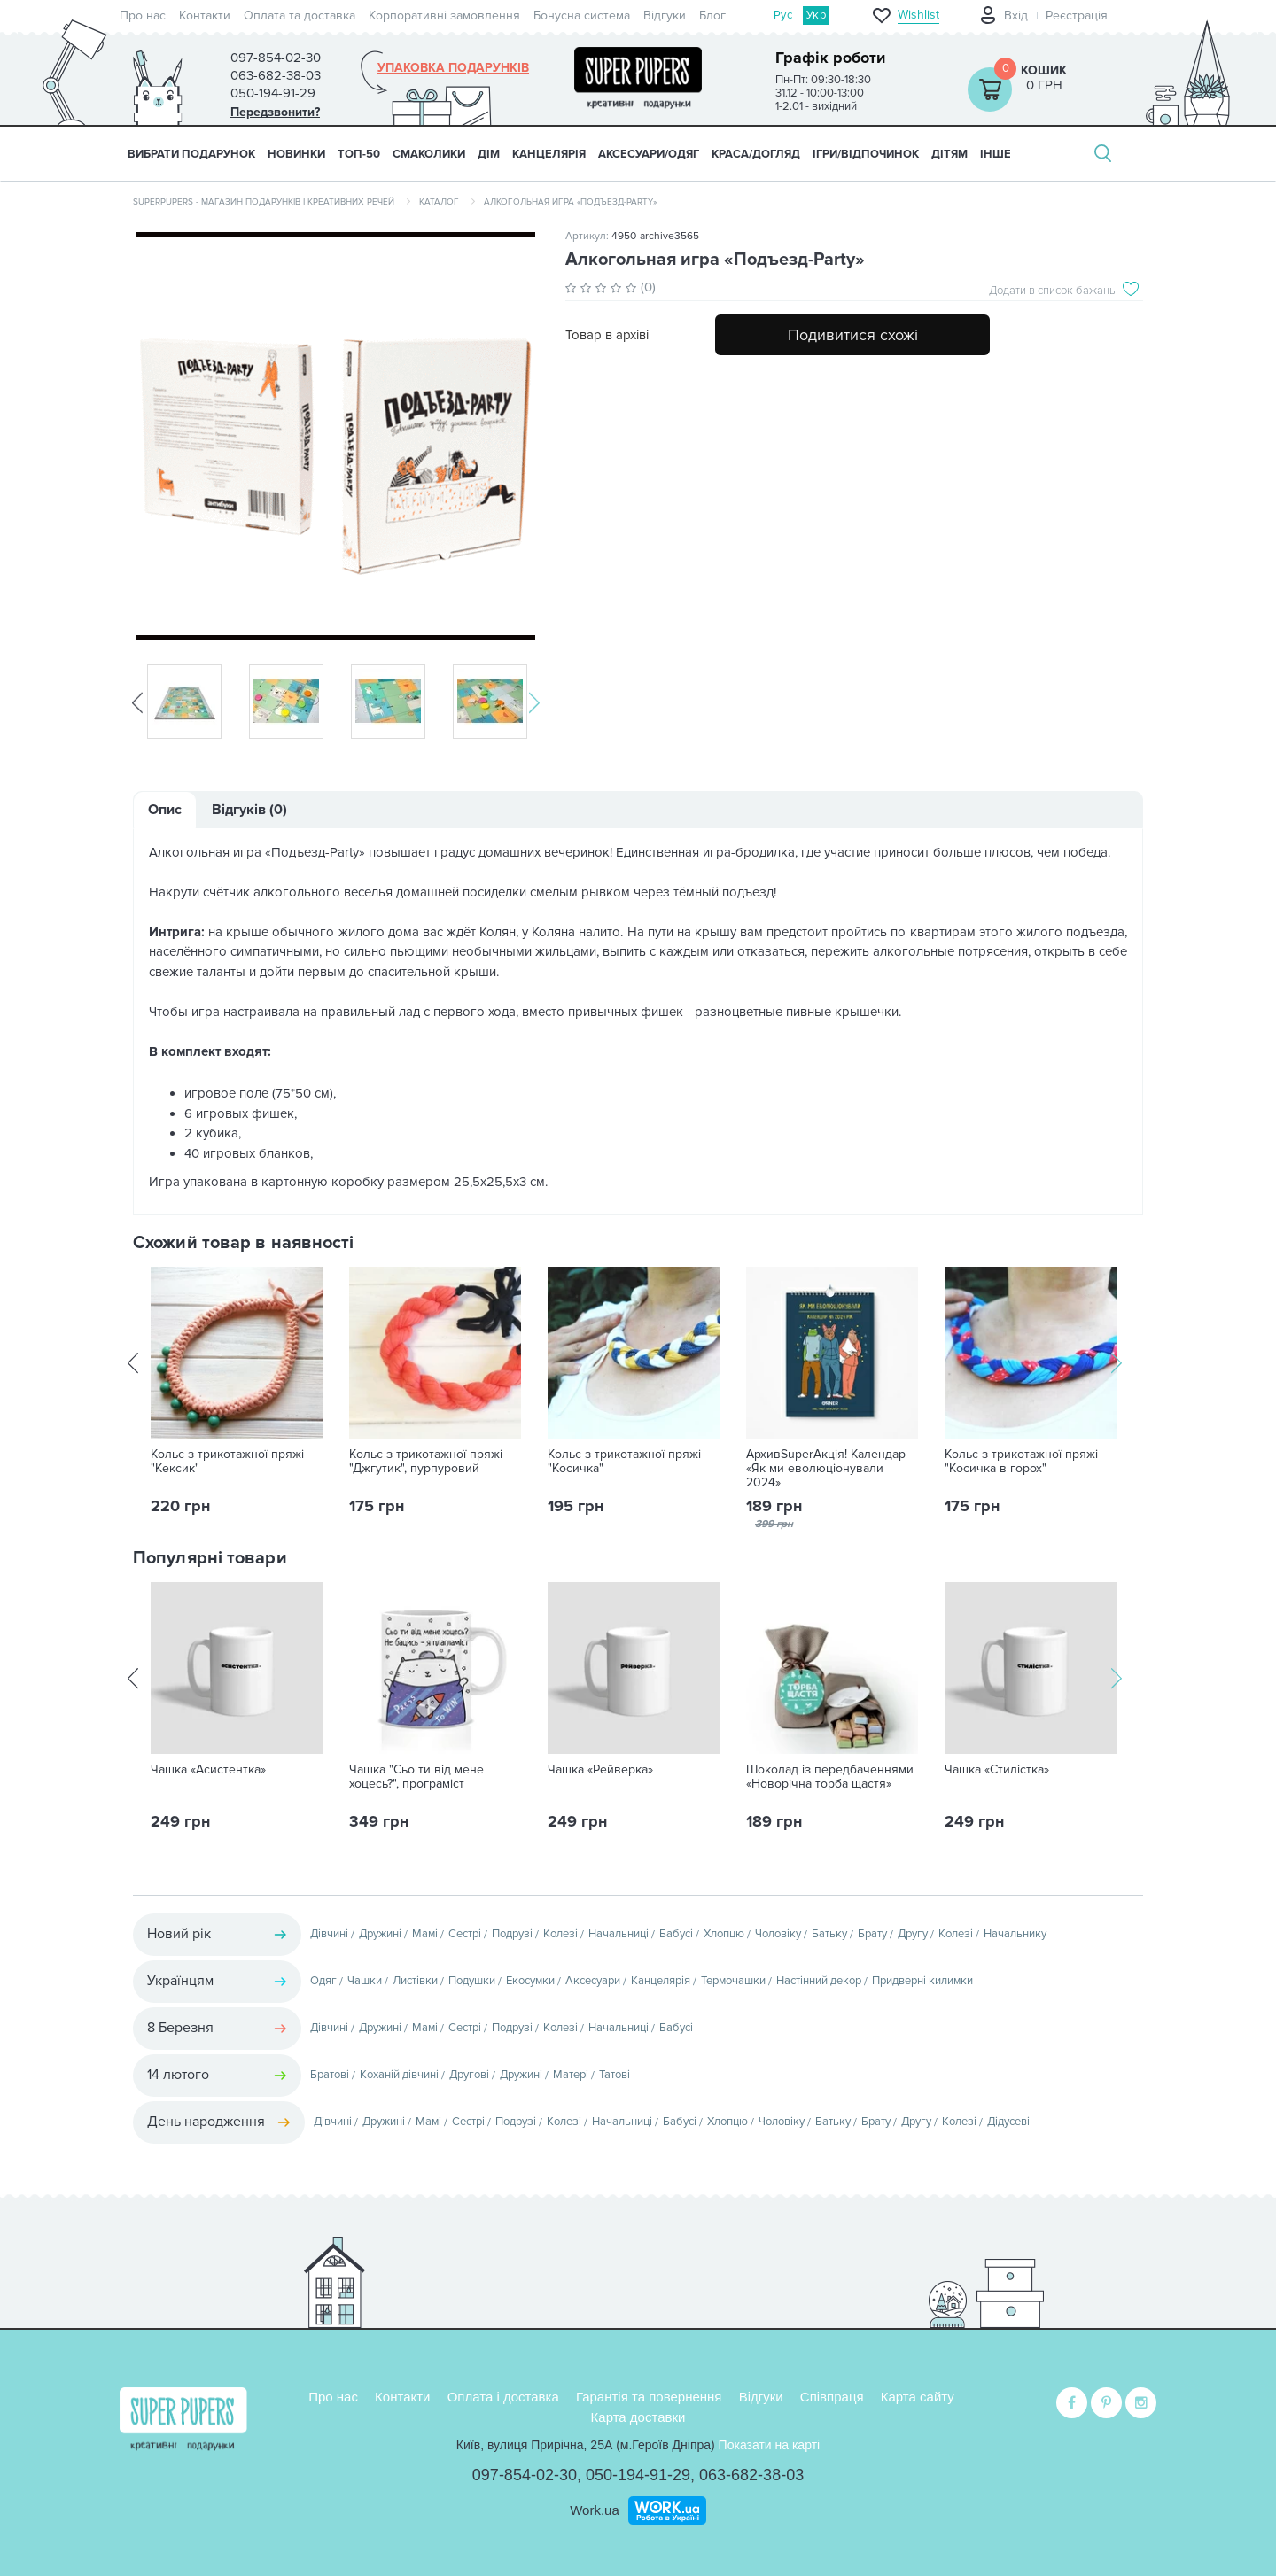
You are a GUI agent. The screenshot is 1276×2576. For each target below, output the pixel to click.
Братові (329, 2075)
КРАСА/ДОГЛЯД (756, 154)
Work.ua (594, 2507)
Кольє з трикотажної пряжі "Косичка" (624, 1461)
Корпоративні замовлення (444, 15)
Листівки (415, 1981)
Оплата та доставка (299, 15)
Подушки (471, 1981)
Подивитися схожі (853, 335)
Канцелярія (660, 1981)
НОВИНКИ (296, 154)
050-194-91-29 (638, 2473)
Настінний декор (818, 1981)
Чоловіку (778, 1934)
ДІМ (489, 154)
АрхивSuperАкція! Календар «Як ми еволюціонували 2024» (826, 1468)
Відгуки (664, 15)
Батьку (829, 1934)
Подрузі (512, 1934)
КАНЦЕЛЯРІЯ (549, 154)
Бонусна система (581, 15)
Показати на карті (770, 2443)
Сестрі (464, 1934)
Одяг (323, 1981)
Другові (469, 2075)
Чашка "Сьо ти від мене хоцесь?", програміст (416, 1777)
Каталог (439, 202)
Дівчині (329, 1934)
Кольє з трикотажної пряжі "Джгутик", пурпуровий (425, 1461)
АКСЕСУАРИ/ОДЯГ (648, 154)
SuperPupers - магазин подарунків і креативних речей (263, 202)
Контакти (204, 15)
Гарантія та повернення (649, 2394)
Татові (614, 2075)
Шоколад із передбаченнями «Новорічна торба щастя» (830, 1777)
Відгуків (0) (249, 810)
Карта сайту (917, 2394)
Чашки (364, 1981)
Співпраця (832, 2394)
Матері (570, 2075)
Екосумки (530, 1981)
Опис (165, 810)
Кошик (1044, 70)
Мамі (425, 1934)
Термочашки (733, 1981)
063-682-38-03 (751, 2473)
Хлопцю (724, 1934)
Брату (872, 1934)
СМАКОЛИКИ (429, 154)
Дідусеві (1008, 2121)
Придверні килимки (922, 1981)
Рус (783, 15)
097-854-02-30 (524, 2473)
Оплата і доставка (503, 2394)
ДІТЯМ (949, 154)
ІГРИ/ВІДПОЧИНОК (866, 154)
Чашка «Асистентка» (208, 1770)
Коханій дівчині (399, 2075)
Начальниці (618, 1934)
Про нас (143, 15)
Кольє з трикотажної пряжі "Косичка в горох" (1021, 1461)
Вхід (1016, 15)
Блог (712, 15)
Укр (816, 15)
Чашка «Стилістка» (997, 1770)
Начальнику (1015, 1934)
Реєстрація (1077, 15)
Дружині (380, 1934)
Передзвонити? (275, 112)
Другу (913, 1934)
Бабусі (676, 1934)
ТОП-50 (359, 154)
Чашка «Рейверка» (600, 1770)
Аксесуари (592, 1981)
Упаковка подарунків (453, 68)
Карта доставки (638, 2414)
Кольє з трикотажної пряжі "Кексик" (227, 1461)
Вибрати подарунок (191, 154)
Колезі (560, 1934)
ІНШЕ (995, 154)
